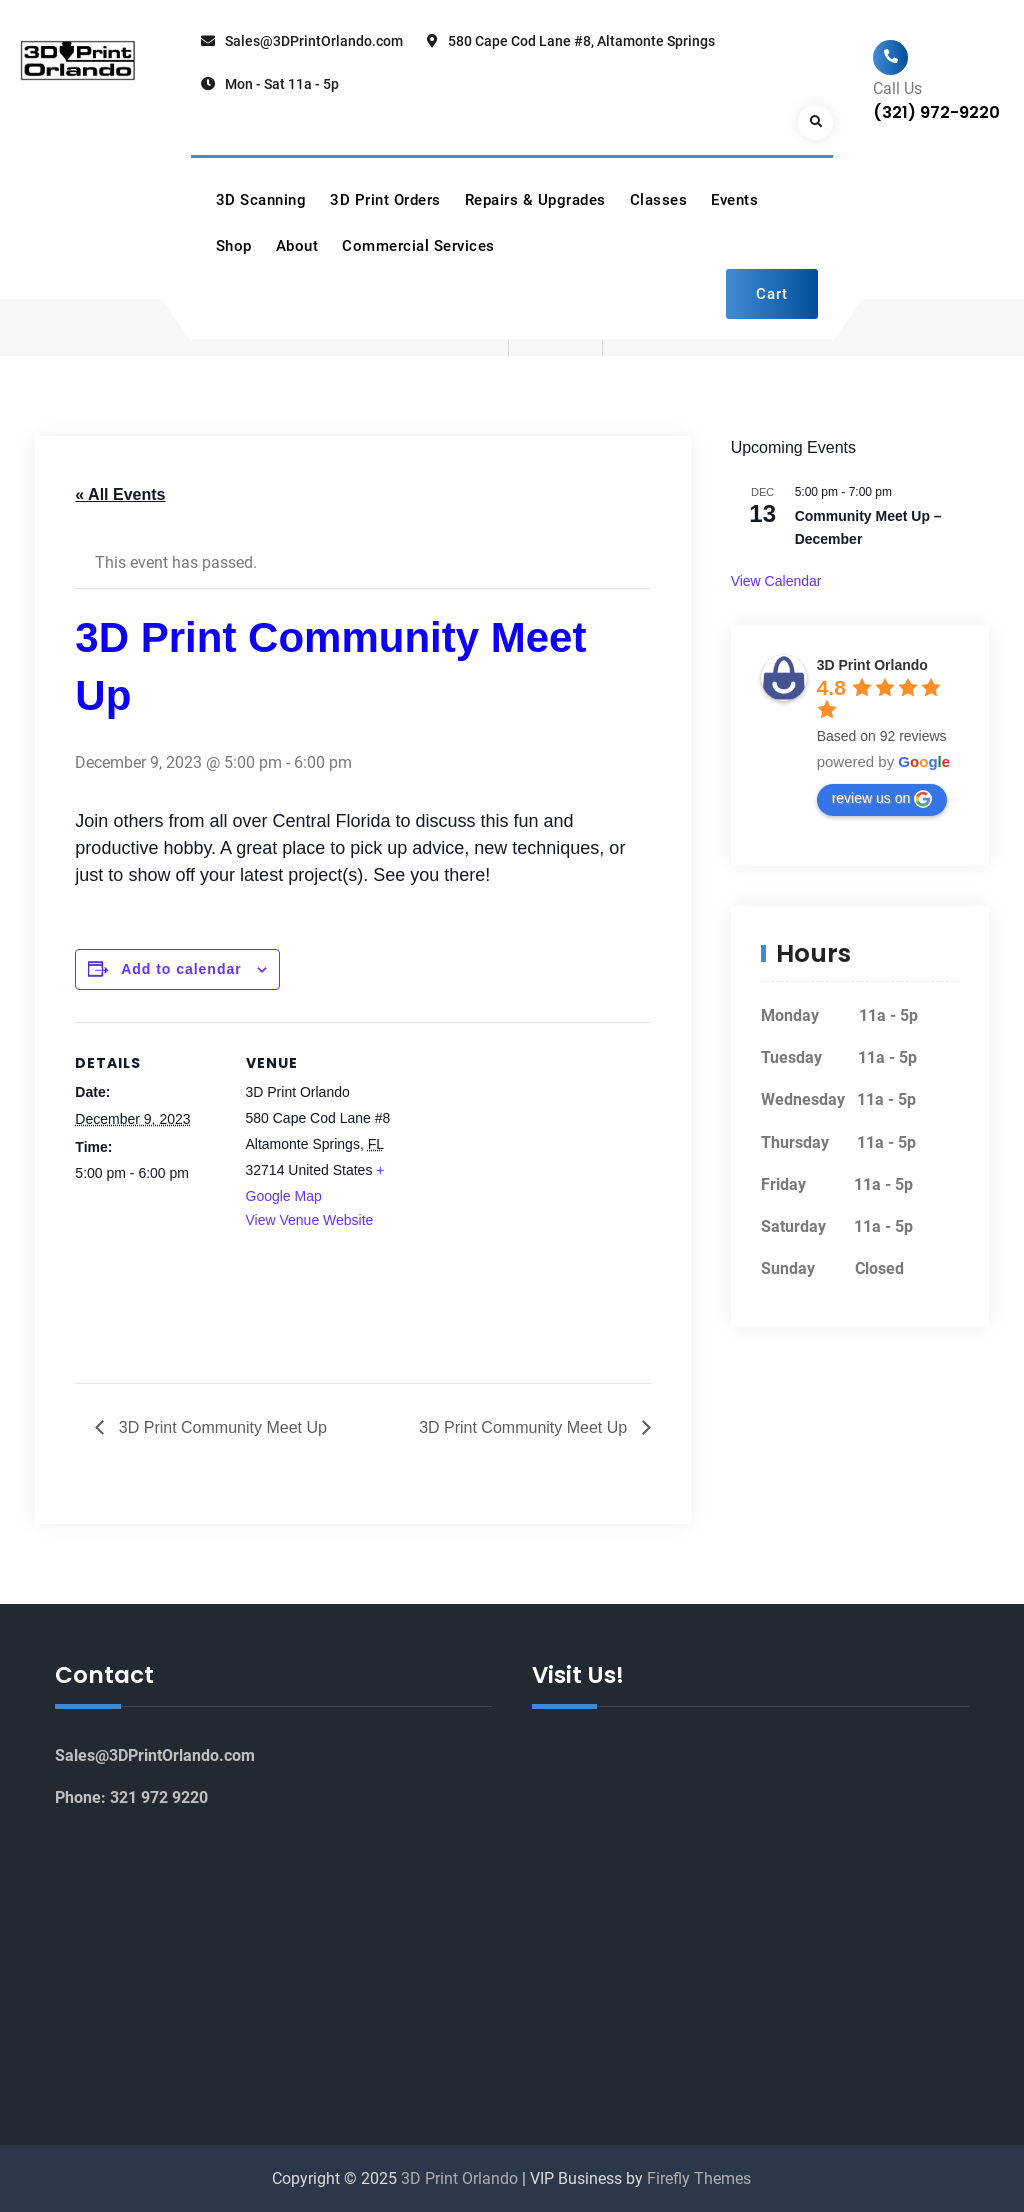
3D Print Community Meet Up (220, 1427)
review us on (882, 799)
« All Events (120, 494)
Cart (772, 294)
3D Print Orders (385, 200)
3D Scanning (261, 200)
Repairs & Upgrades (535, 200)
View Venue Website (310, 1220)
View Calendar (776, 581)
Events (734, 200)
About (297, 246)
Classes (659, 200)
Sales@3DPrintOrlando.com (314, 41)
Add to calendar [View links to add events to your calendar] (181, 969)
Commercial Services (418, 246)
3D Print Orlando (872, 665)
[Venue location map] (521, 1160)
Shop (234, 246)
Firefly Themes (699, 2178)
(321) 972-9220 (936, 112)
